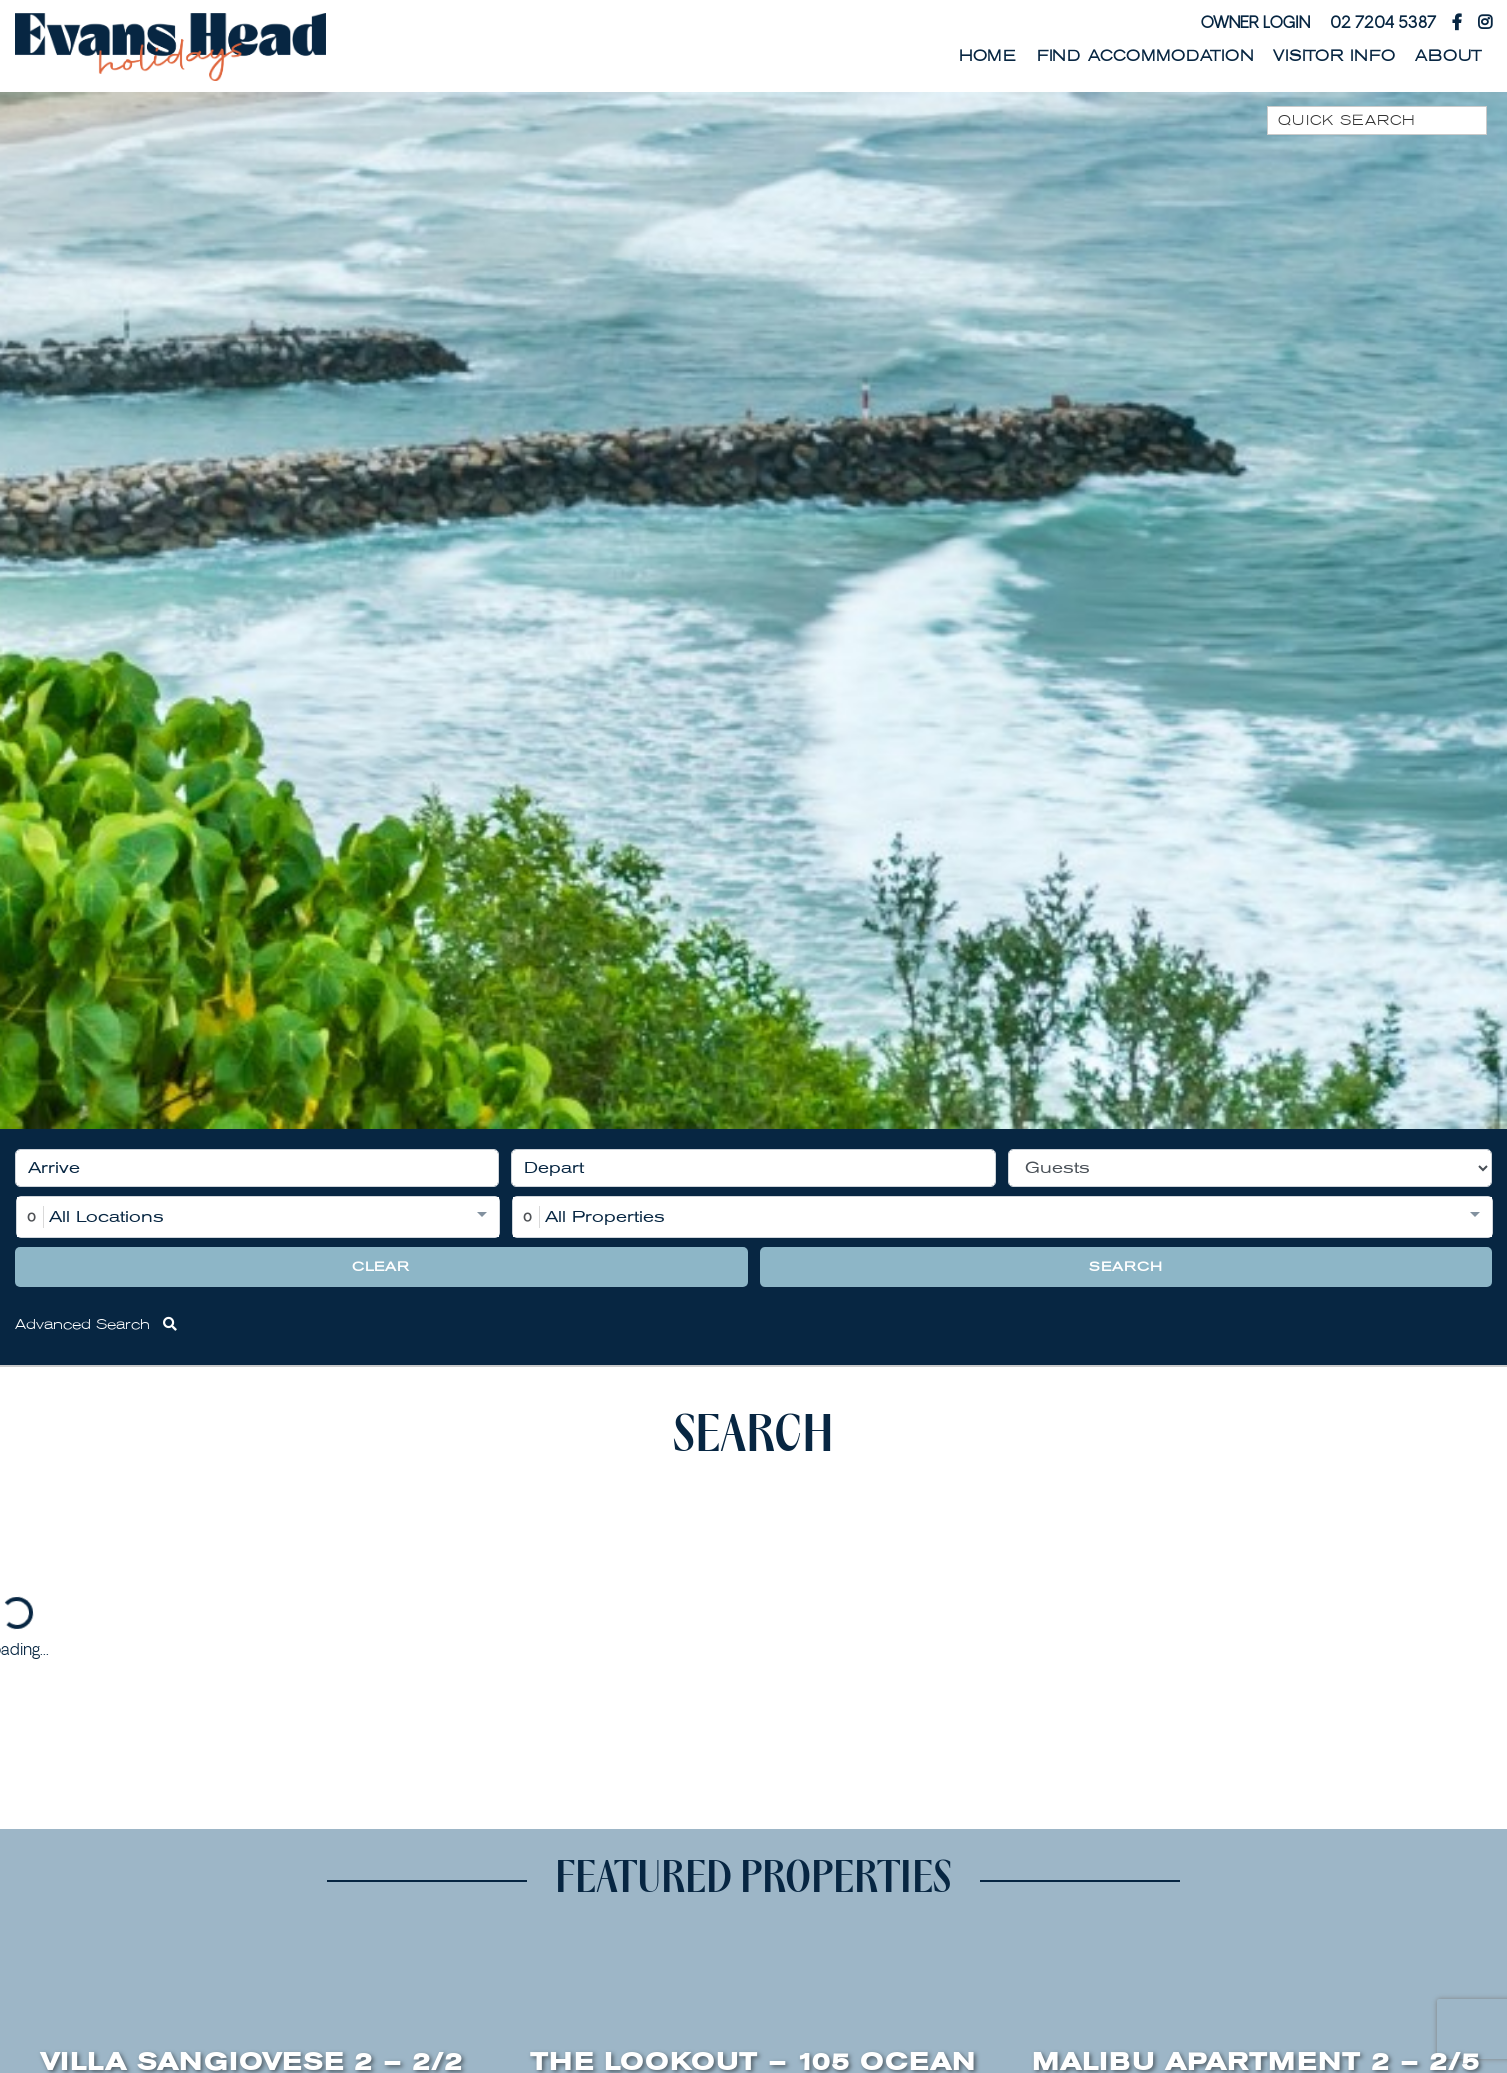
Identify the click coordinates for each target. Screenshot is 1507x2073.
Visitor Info (1334, 56)
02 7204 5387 (1383, 22)
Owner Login (1255, 22)
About (1448, 56)
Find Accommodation (1145, 56)
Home (988, 56)
